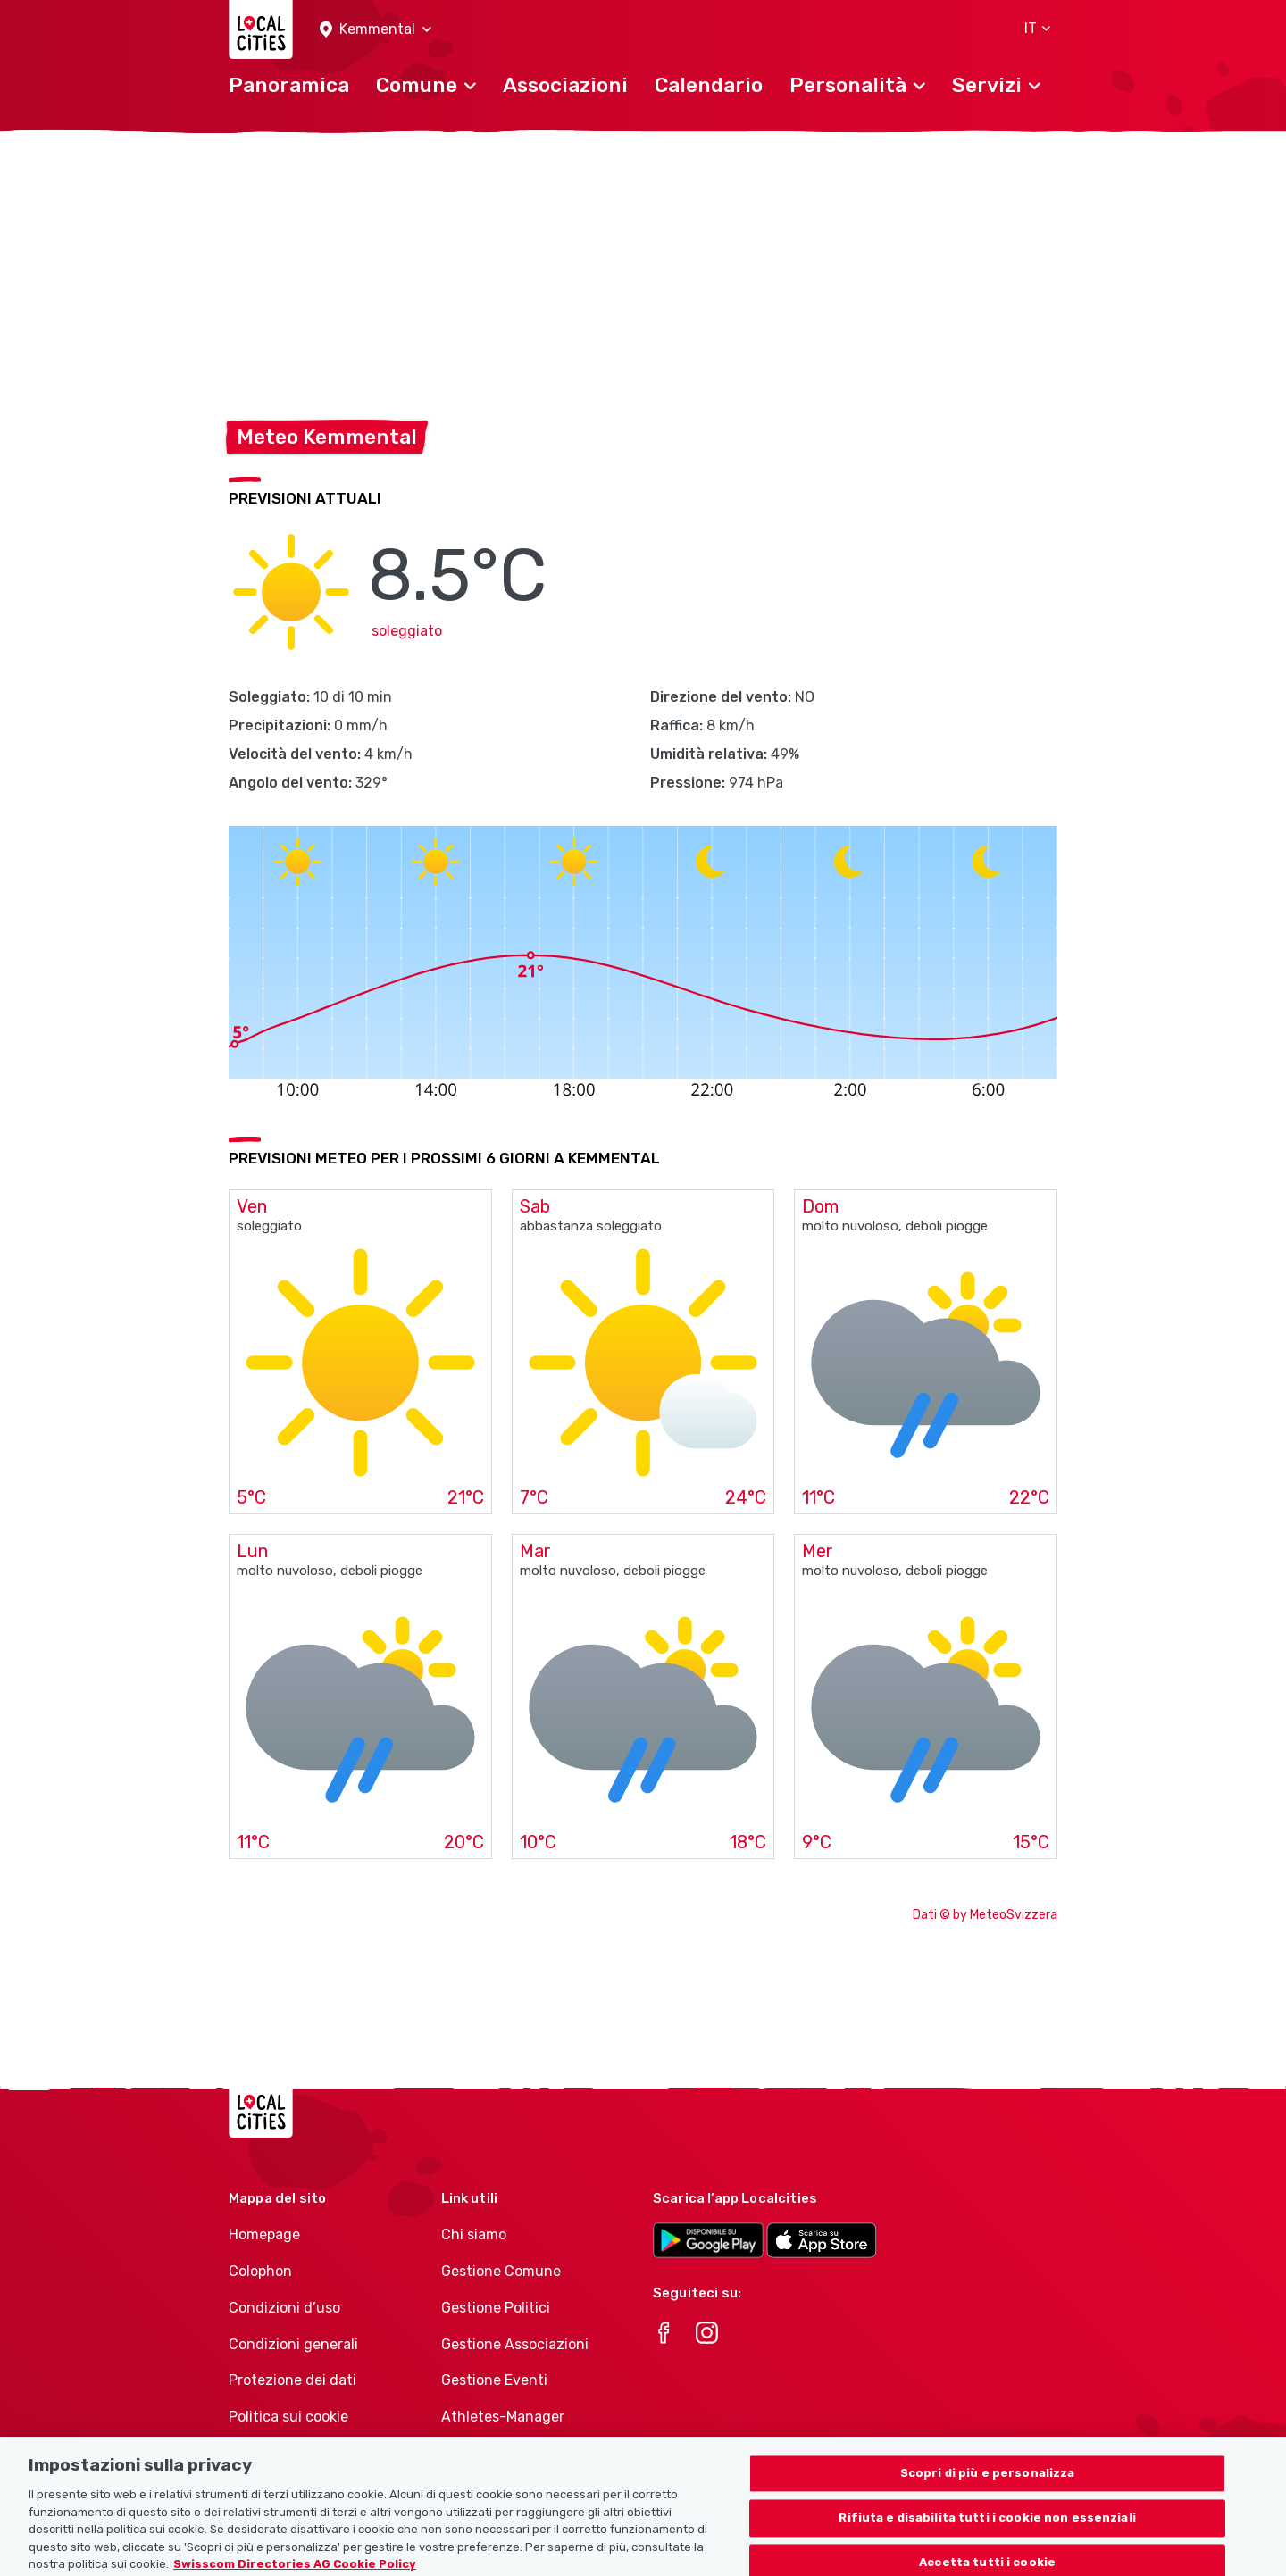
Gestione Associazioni (515, 2344)
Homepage (264, 2234)
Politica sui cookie (288, 2416)
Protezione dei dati (292, 2380)
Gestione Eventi (494, 2380)
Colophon (260, 2271)
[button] (375, 30)
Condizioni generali (293, 2344)
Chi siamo (473, 2234)
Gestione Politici (495, 2307)
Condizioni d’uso (284, 2307)
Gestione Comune (501, 2271)
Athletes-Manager (502, 2416)
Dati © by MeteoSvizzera (985, 1914)
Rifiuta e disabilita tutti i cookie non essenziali (987, 2531)
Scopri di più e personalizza (987, 2486)
